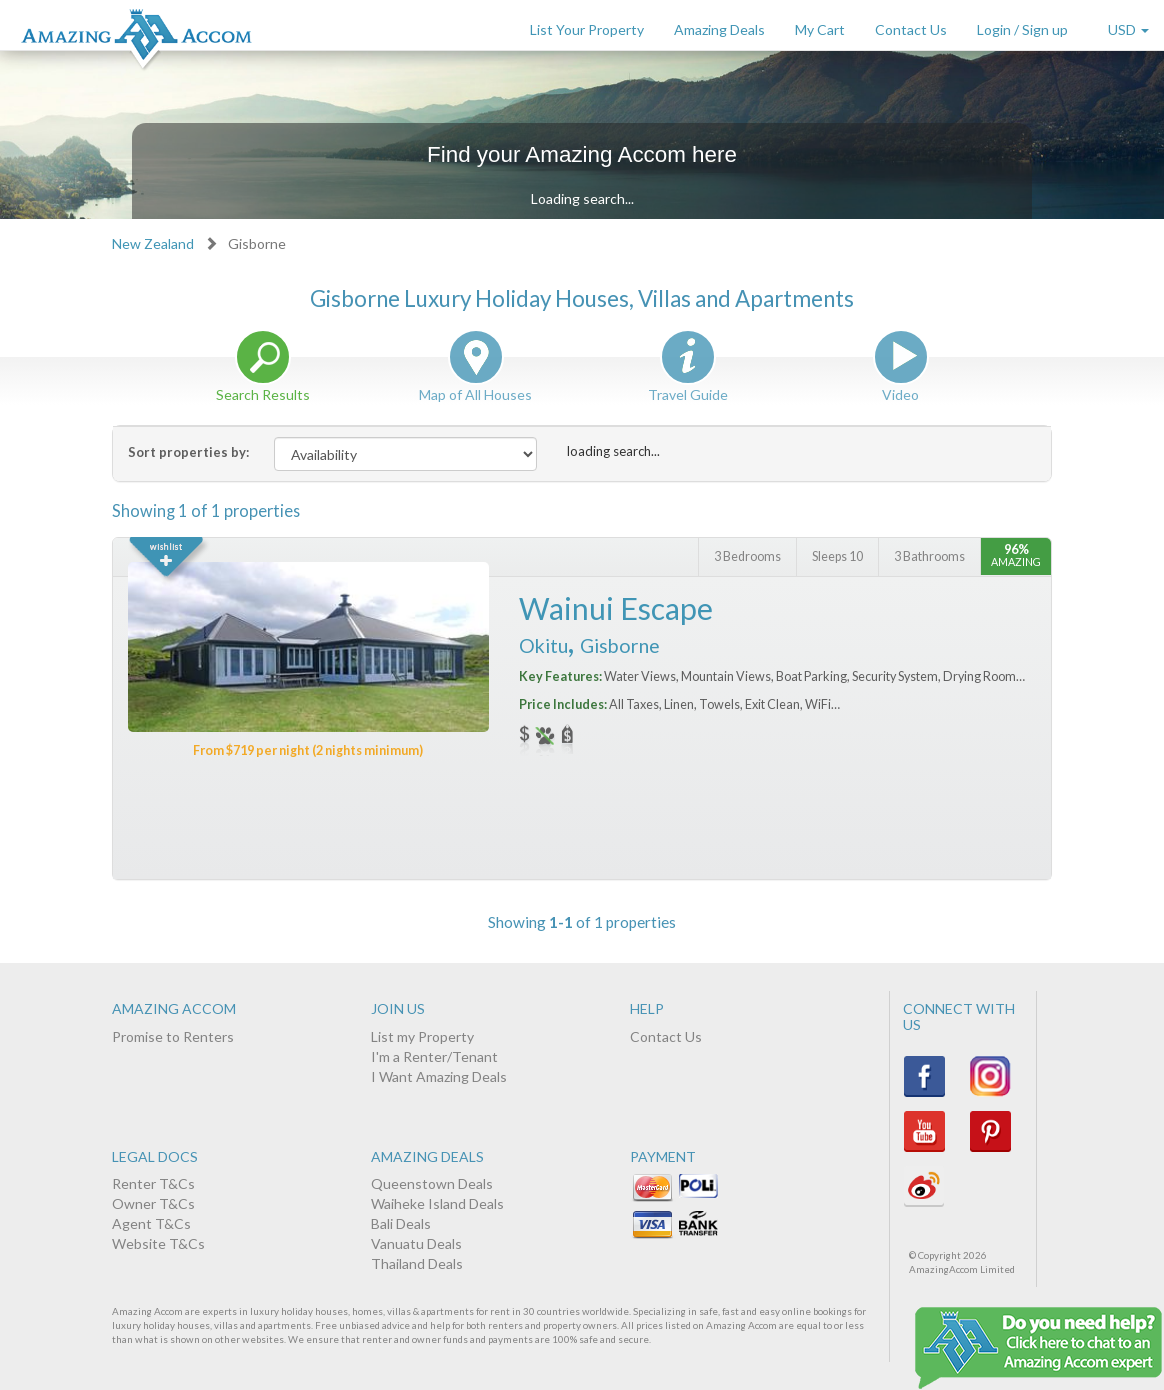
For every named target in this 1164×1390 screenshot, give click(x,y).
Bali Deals (401, 1223)
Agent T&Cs (151, 1223)
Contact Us (911, 29)
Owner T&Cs (153, 1203)
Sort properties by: (188, 452)
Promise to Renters (173, 1036)
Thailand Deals (417, 1263)
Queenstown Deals (432, 1183)
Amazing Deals (719, 29)
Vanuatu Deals (416, 1243)
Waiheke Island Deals (437, 1203)
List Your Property (587, 29)
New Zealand (153, 243)
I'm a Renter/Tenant (434, 1056)
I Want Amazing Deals (439, 1076)
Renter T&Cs (153, 1183)
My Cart (820, 29)
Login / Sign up (1022, 29)
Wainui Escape (616, 608)
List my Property (422, 1036)
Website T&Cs (158, 1243)
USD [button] (1128, 29)
